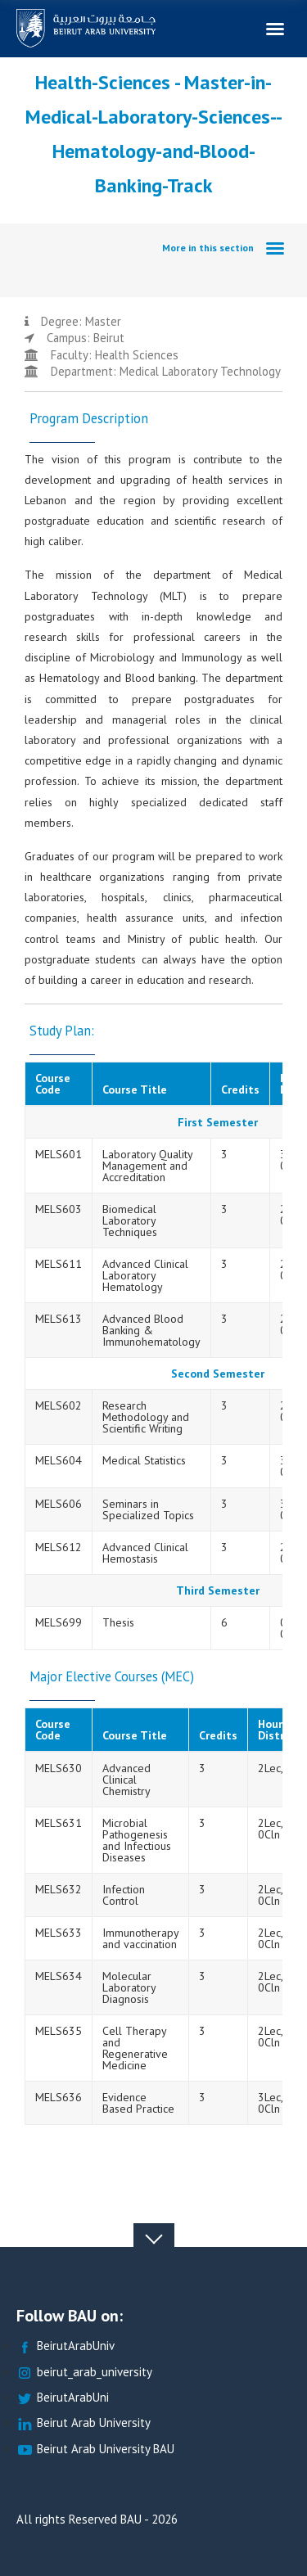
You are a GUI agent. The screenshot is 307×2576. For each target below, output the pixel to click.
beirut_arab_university (84, 2373)
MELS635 (58, 2030)
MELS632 (58, 1889)
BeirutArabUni (62, 2398)
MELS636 (58, 2097)
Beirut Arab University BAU (95, 2449)
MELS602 (58, 1405)
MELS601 (58, 1154)
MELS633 (58, 1932)
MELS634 (58, 1976)
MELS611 (58, 1263)
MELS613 (58, 1318)
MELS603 (58, 1209)
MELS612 (58, 1547)
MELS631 (58, 1823)
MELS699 (58, 1622)
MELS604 (58, 1460)
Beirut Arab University (83, 2423)
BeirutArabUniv (65, 2346)
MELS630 (58, 1768)
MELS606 (58, 1503)
